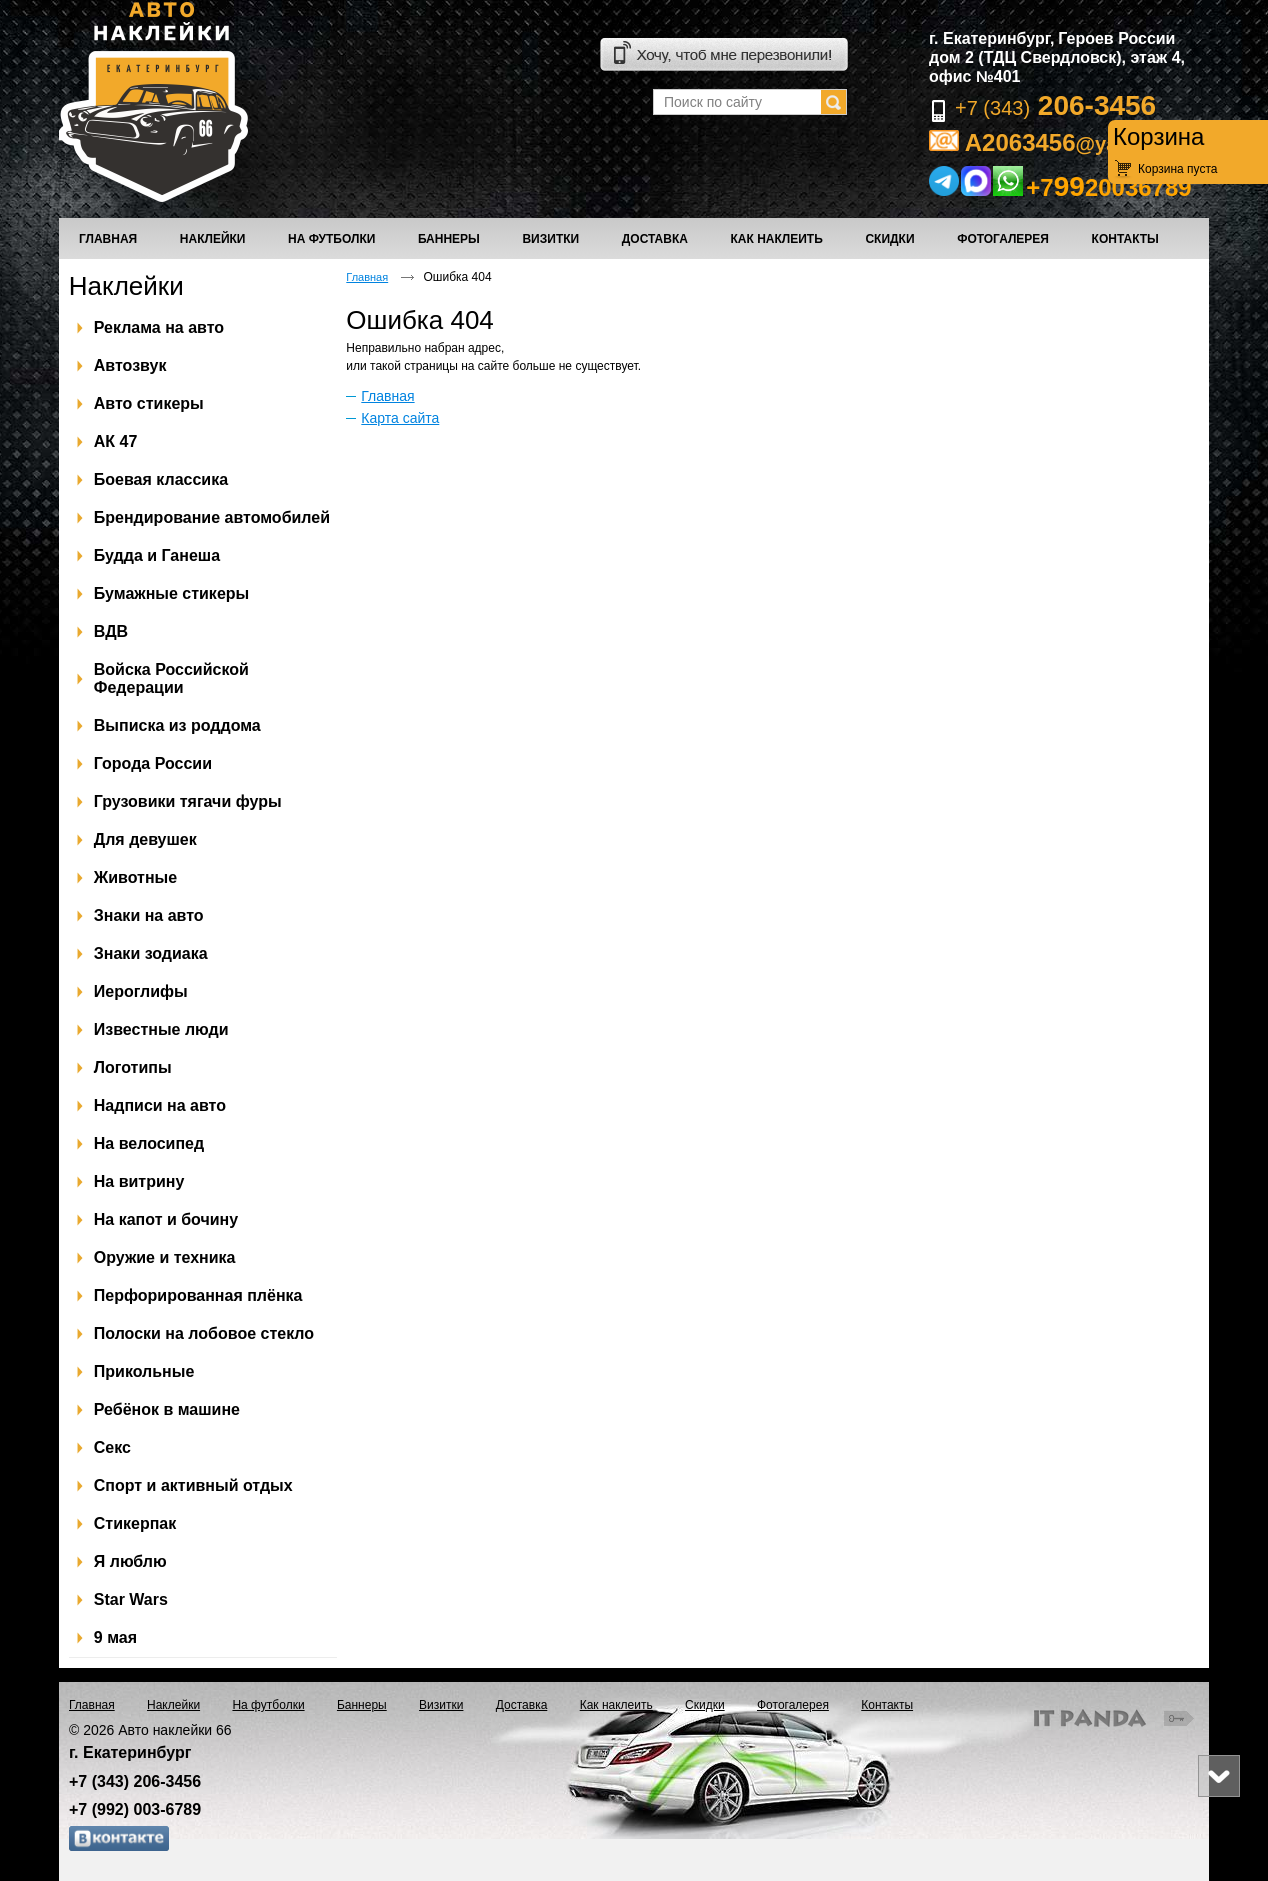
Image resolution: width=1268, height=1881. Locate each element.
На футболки (268, 1705)
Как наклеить (616, 1705)
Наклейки (126, 286)
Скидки (705, 1705)
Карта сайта (400, 418)
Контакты (887, 1705)
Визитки (441, 1705)
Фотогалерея (793, 1705)
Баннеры (362, 1705)
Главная (367, 277)
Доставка (522, 1705)
